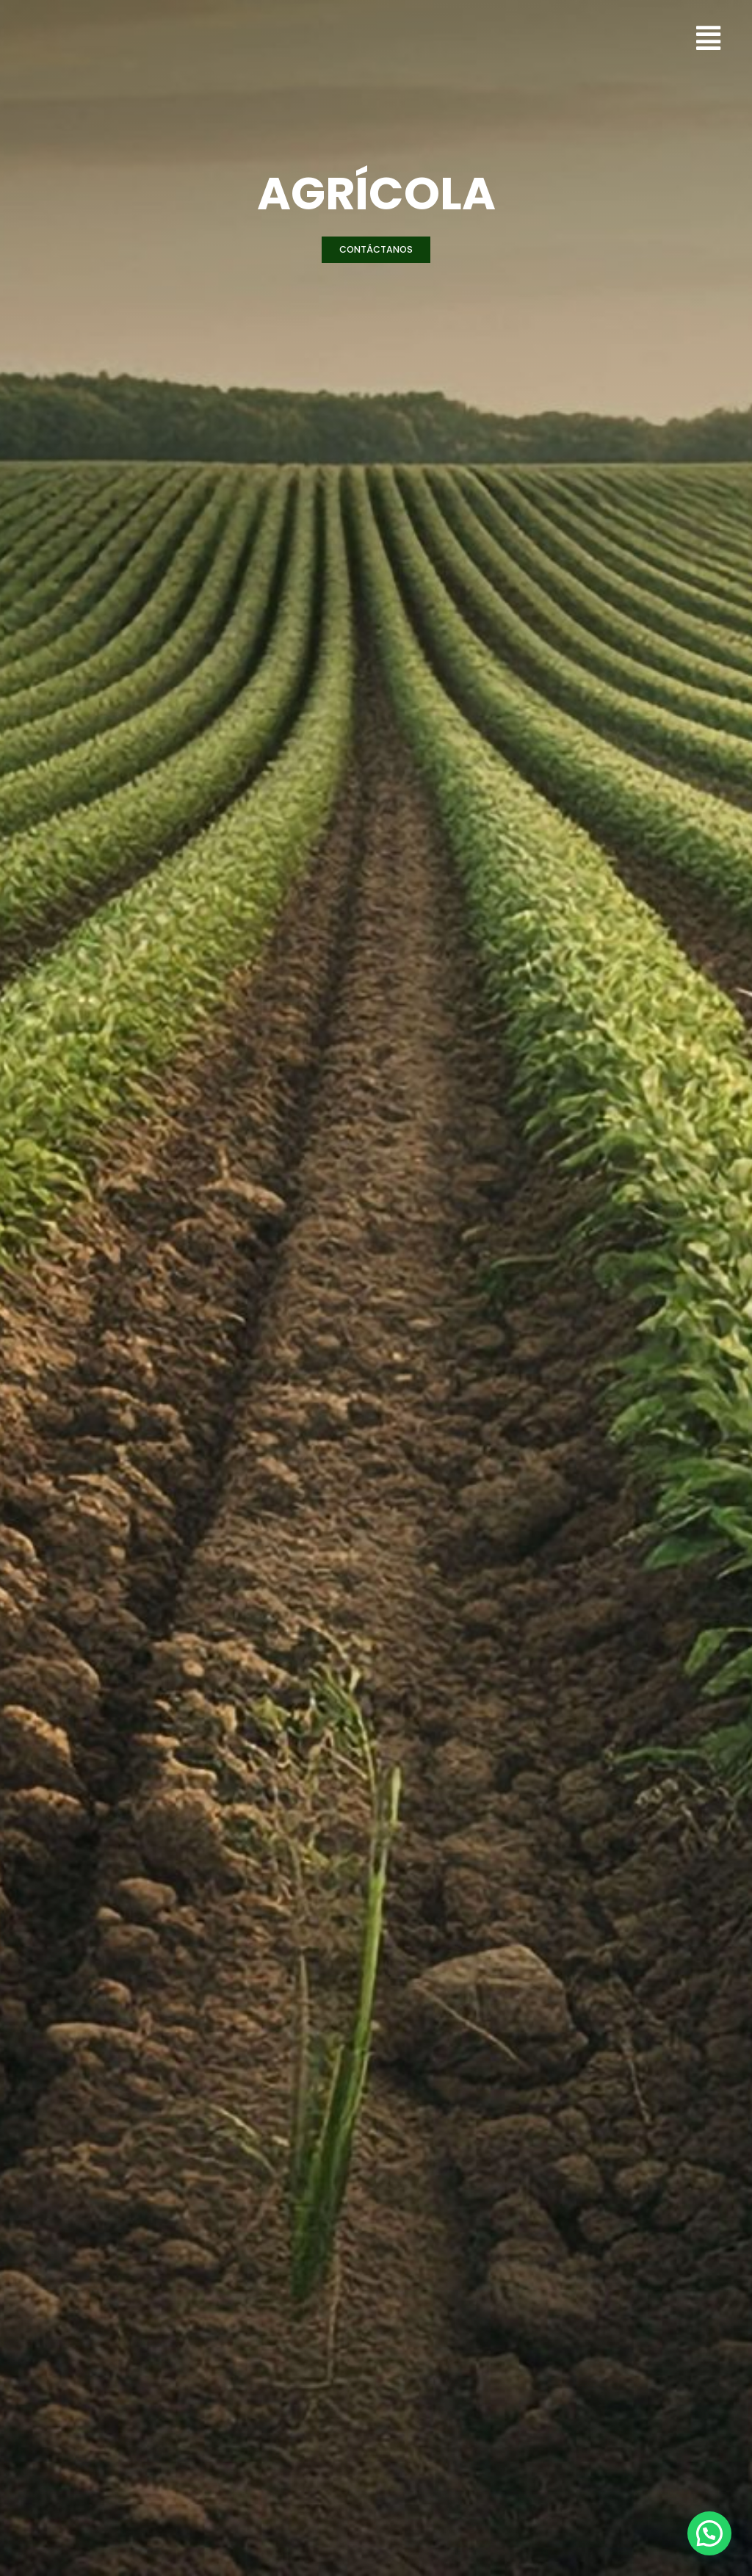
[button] (376, 250)
